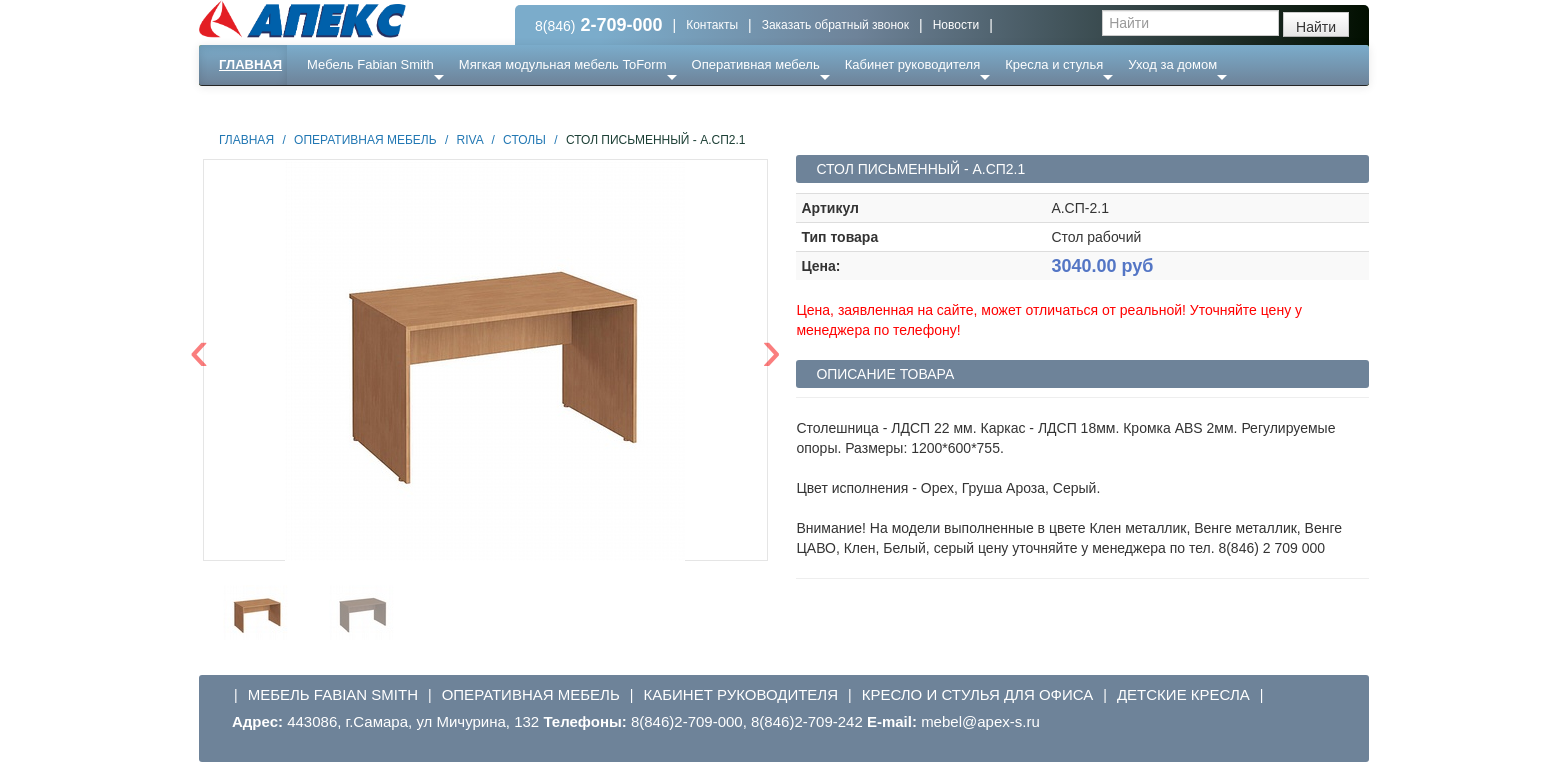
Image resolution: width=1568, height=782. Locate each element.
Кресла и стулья (1054, 64)
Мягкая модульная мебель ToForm (563, 64)
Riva (470, 140)
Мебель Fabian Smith (370, 64)
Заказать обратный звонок (835, 25)
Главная (250, 64)
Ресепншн (415, 104)
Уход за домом (1172, 64)
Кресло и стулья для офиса (978, 694)
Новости (956, 25)
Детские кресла (1183, 694)
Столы (524, 140)
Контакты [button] (712, 25)
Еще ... (339, 104)
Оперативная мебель (756, 64)
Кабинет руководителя (912, 64)
